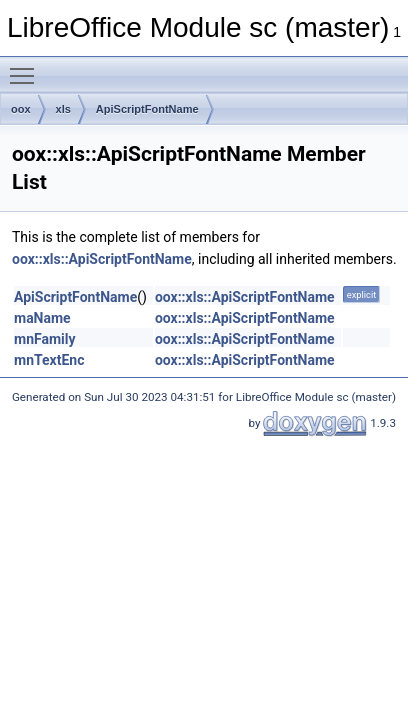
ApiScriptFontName (147, 109)
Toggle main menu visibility (27, 67)
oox (21, 109)
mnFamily (45, 339)
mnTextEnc (49, 360)
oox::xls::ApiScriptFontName (102, 259)
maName (42, 318)
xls (63, 109)
